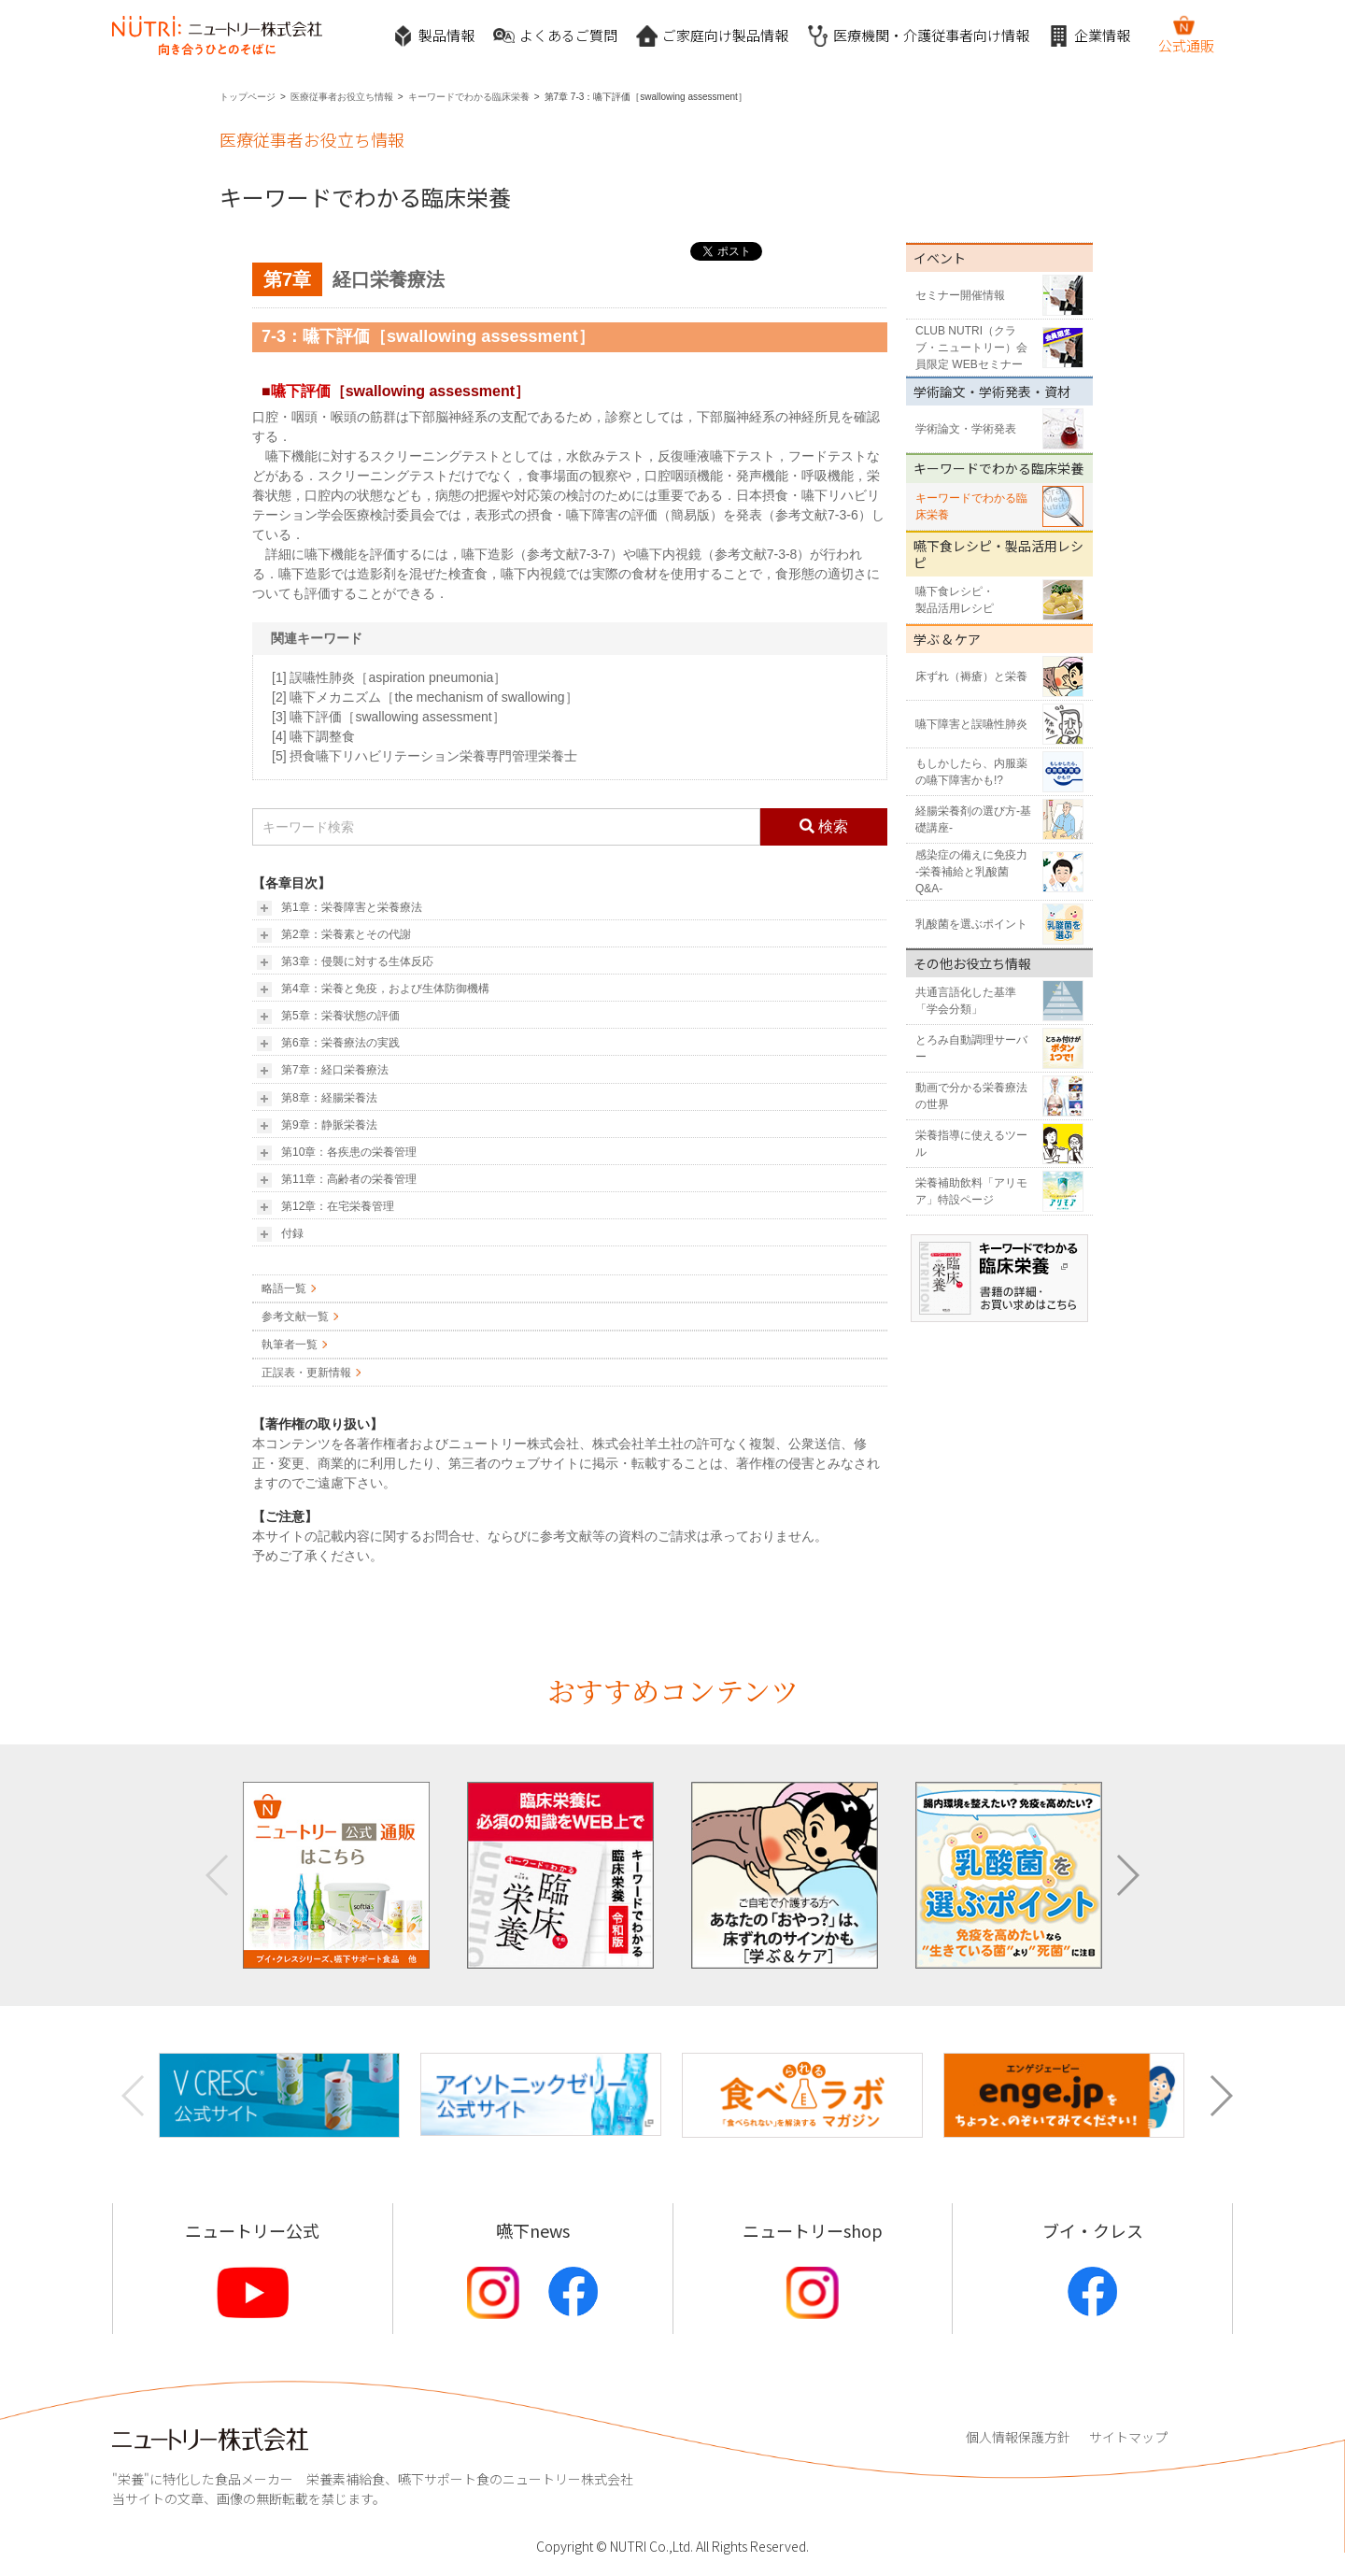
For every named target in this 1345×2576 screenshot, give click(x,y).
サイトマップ (1128, 2436)
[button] (1127, 1875)
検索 (824, 826)
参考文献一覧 (295, 1316)
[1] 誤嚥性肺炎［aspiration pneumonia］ (389, 677)
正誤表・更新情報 (306, 1372)
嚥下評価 (301, 391)
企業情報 (1089, 36)
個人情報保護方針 (1018, 2436)
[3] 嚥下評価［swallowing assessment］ (388, 716)
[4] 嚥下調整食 (313, 736)
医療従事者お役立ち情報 (341, 97)
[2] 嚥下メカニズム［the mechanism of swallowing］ (425, 697)
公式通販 (1186, 34)
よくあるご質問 (555, 36)
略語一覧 (284, 1288)
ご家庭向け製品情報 (712, 36)
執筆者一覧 (290, 1344)
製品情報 (433, 36)
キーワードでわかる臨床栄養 (469, 97)
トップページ (247, 97)
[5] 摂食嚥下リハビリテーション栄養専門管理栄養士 (424, 755)
